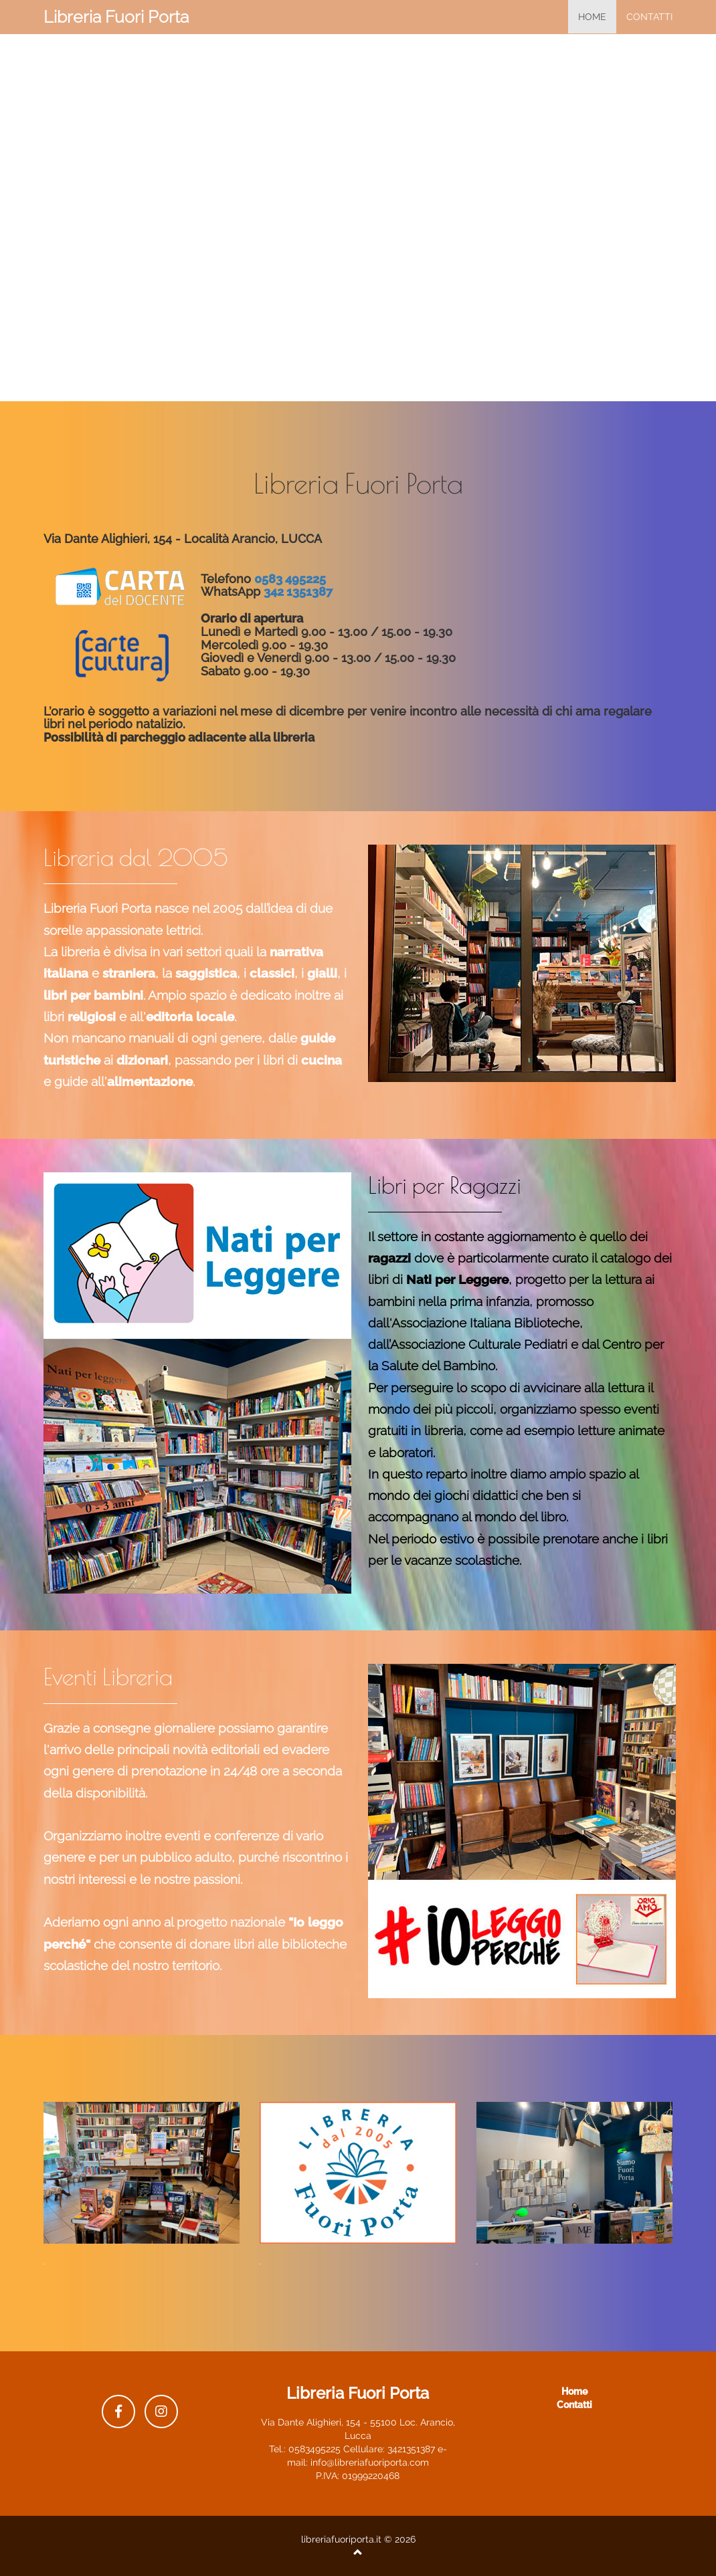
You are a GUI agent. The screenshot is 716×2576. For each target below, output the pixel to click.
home (592, 16)
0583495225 (314, 2449)
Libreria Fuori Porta (116, 17)
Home (574, 2391)
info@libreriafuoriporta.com (369, 2462)
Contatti (649, 16)
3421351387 (411, 2449)
